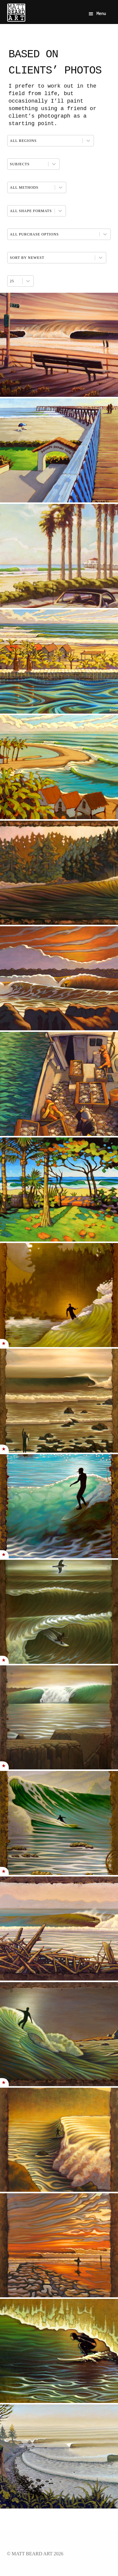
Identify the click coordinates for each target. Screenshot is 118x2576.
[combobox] (15, 281)
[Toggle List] (28, 281)
